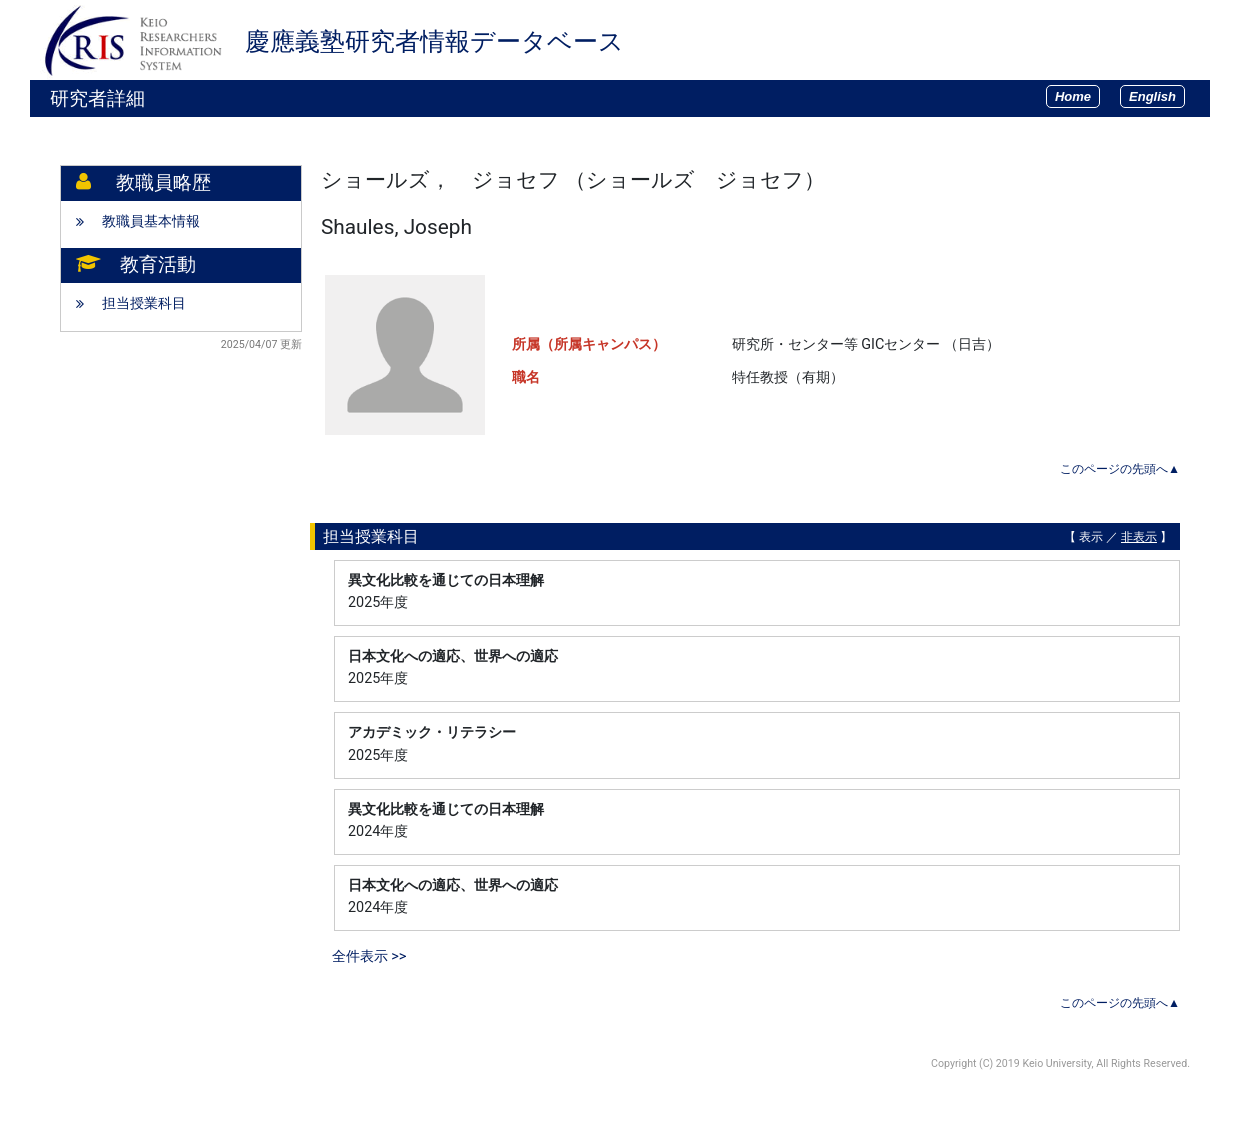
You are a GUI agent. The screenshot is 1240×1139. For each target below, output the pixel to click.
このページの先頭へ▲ (1120, 469)
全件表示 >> (369, 956)
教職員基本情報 (151, 221)
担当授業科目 (144, 303)
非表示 (1139, 537)
